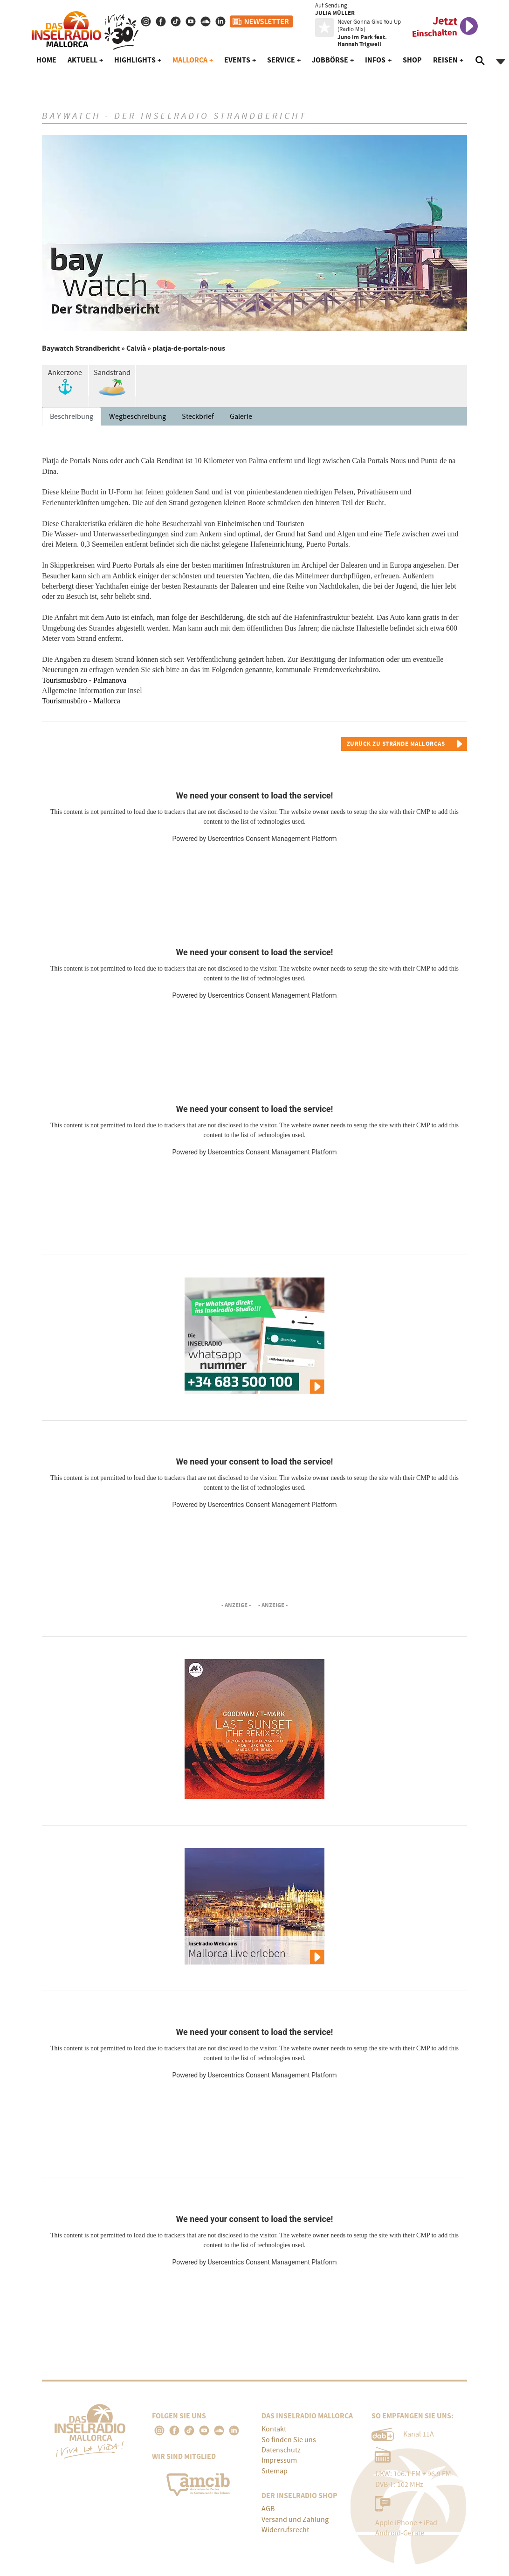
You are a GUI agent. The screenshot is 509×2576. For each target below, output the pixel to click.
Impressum (279, 2460)
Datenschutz (281, 2450)
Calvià (136, 348)
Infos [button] (375, 60)
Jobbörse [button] (330, 60)
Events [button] (237, 60)
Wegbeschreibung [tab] (137, 416)
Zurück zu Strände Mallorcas (396, 744)
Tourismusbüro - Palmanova (84, 680)
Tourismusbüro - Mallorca (81, 701)
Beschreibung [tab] (71, 416)
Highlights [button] (135, 60)
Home (46, 60)
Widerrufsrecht (285, 2529)
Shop (412, 60)
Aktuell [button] (82, 60)
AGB (268, 2509)
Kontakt (273, 2429)
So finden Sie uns (288, 2439)
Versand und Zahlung (295, 2519)
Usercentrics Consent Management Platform (272, 838)
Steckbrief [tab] (198, 416)
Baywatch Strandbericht (81, 348)
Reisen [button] (445, 60)
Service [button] (281, 60)
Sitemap (274, 2471)
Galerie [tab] (241, 416)
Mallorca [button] (189, 60)
